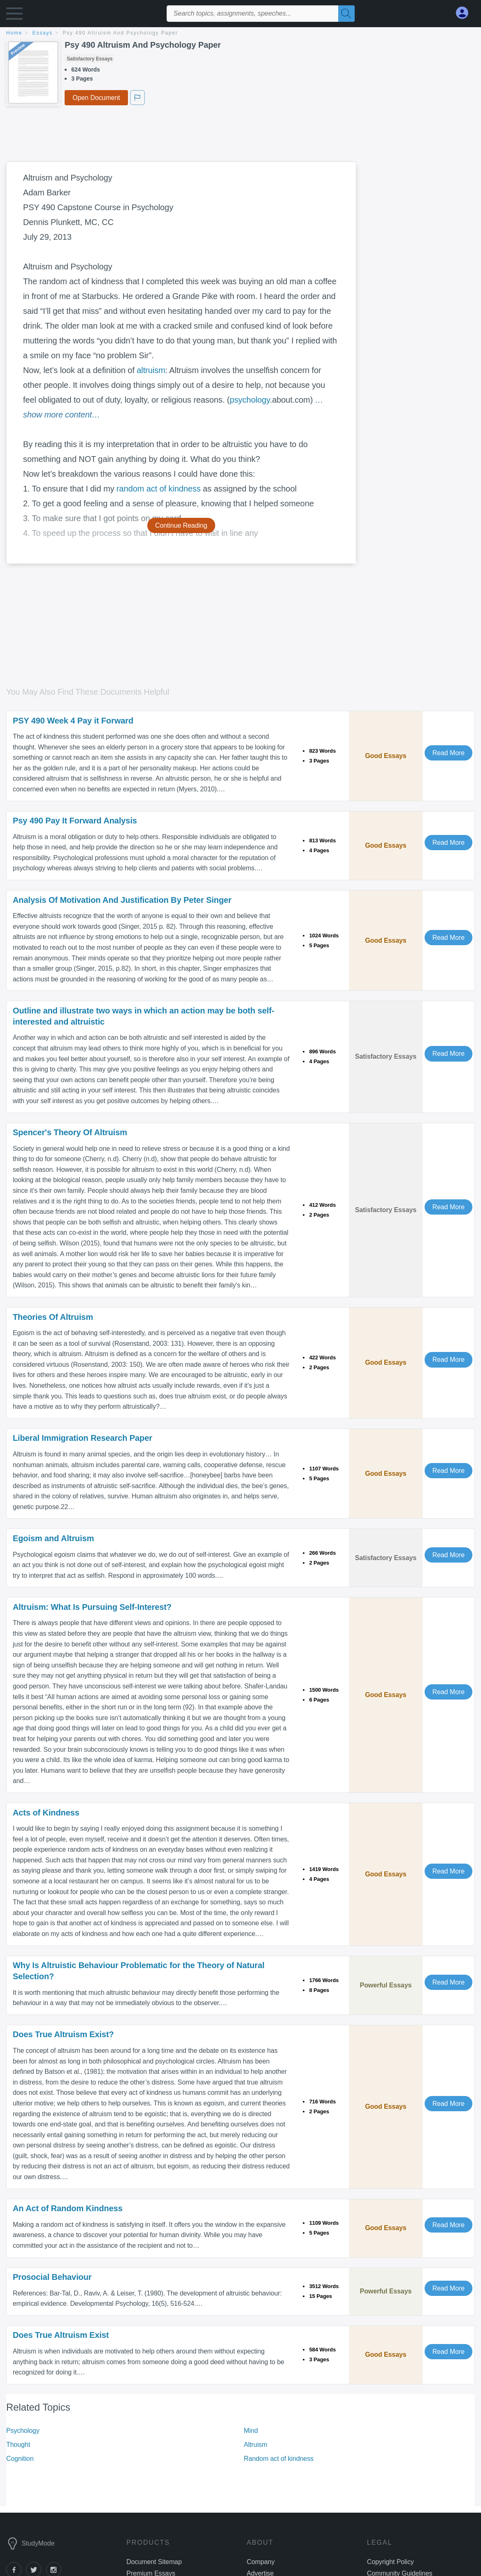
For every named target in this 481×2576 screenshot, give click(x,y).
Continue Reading (181, 525)
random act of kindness (158, 488)
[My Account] (465, 12)
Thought (18, 2444)
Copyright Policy (390, 2561)
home (14, 33)
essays (43, 33)
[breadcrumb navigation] (240, 33)
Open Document (96, 97)
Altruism (255, 2444)
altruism (151, 370)
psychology (250, 399)
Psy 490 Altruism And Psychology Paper (120, 33)
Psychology (23, 2430)
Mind (251, 2430)
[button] (14, 15)
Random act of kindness (279, 2458)
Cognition (20, 2458)
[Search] (346, 13)
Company (261, 2561)
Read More (448, 752)
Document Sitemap (153, 2561)
